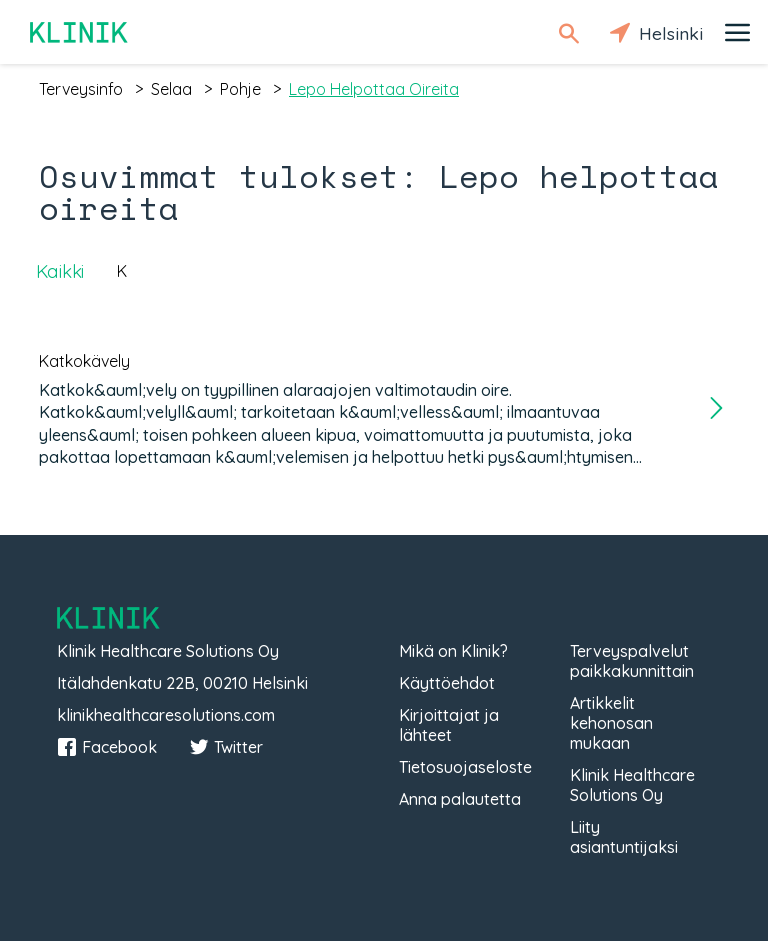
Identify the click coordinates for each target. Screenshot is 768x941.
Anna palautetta (460, 799)
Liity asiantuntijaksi (624, 837)
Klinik (80, 32)
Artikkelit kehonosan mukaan (611, 723)
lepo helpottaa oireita (374, 89)
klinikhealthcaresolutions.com (166, 715)
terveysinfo (81, 89)
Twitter (226, 747)
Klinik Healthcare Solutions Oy (632, 785)
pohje (240, 89)
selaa (171, 89)
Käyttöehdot (447, 683)
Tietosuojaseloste (465, 767)
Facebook (107, 747)
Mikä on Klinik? (453, 651)
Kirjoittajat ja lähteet (449, 725)
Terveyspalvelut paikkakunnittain (632, 661)
